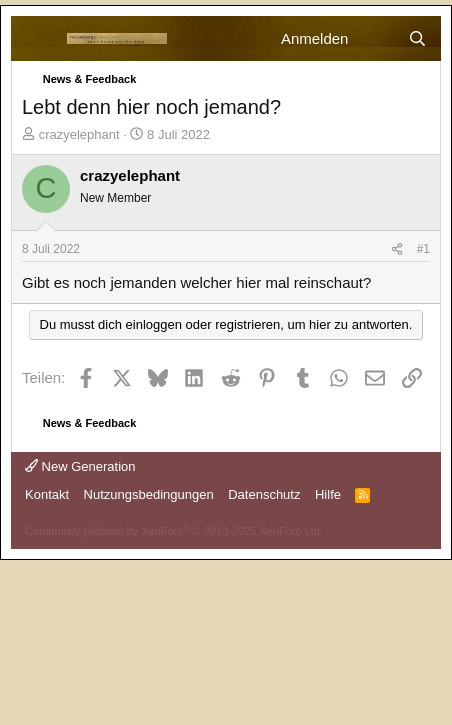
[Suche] (417, 38)
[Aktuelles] (377, 38)
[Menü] (38, 39)
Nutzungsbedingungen (149, 494)
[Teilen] (397, 249)
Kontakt (47, 494)
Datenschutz (264, 494)
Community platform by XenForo (174, 531)
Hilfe (328, 494)
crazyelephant (79, 134)
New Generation (80, 466)
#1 (423, 249)
